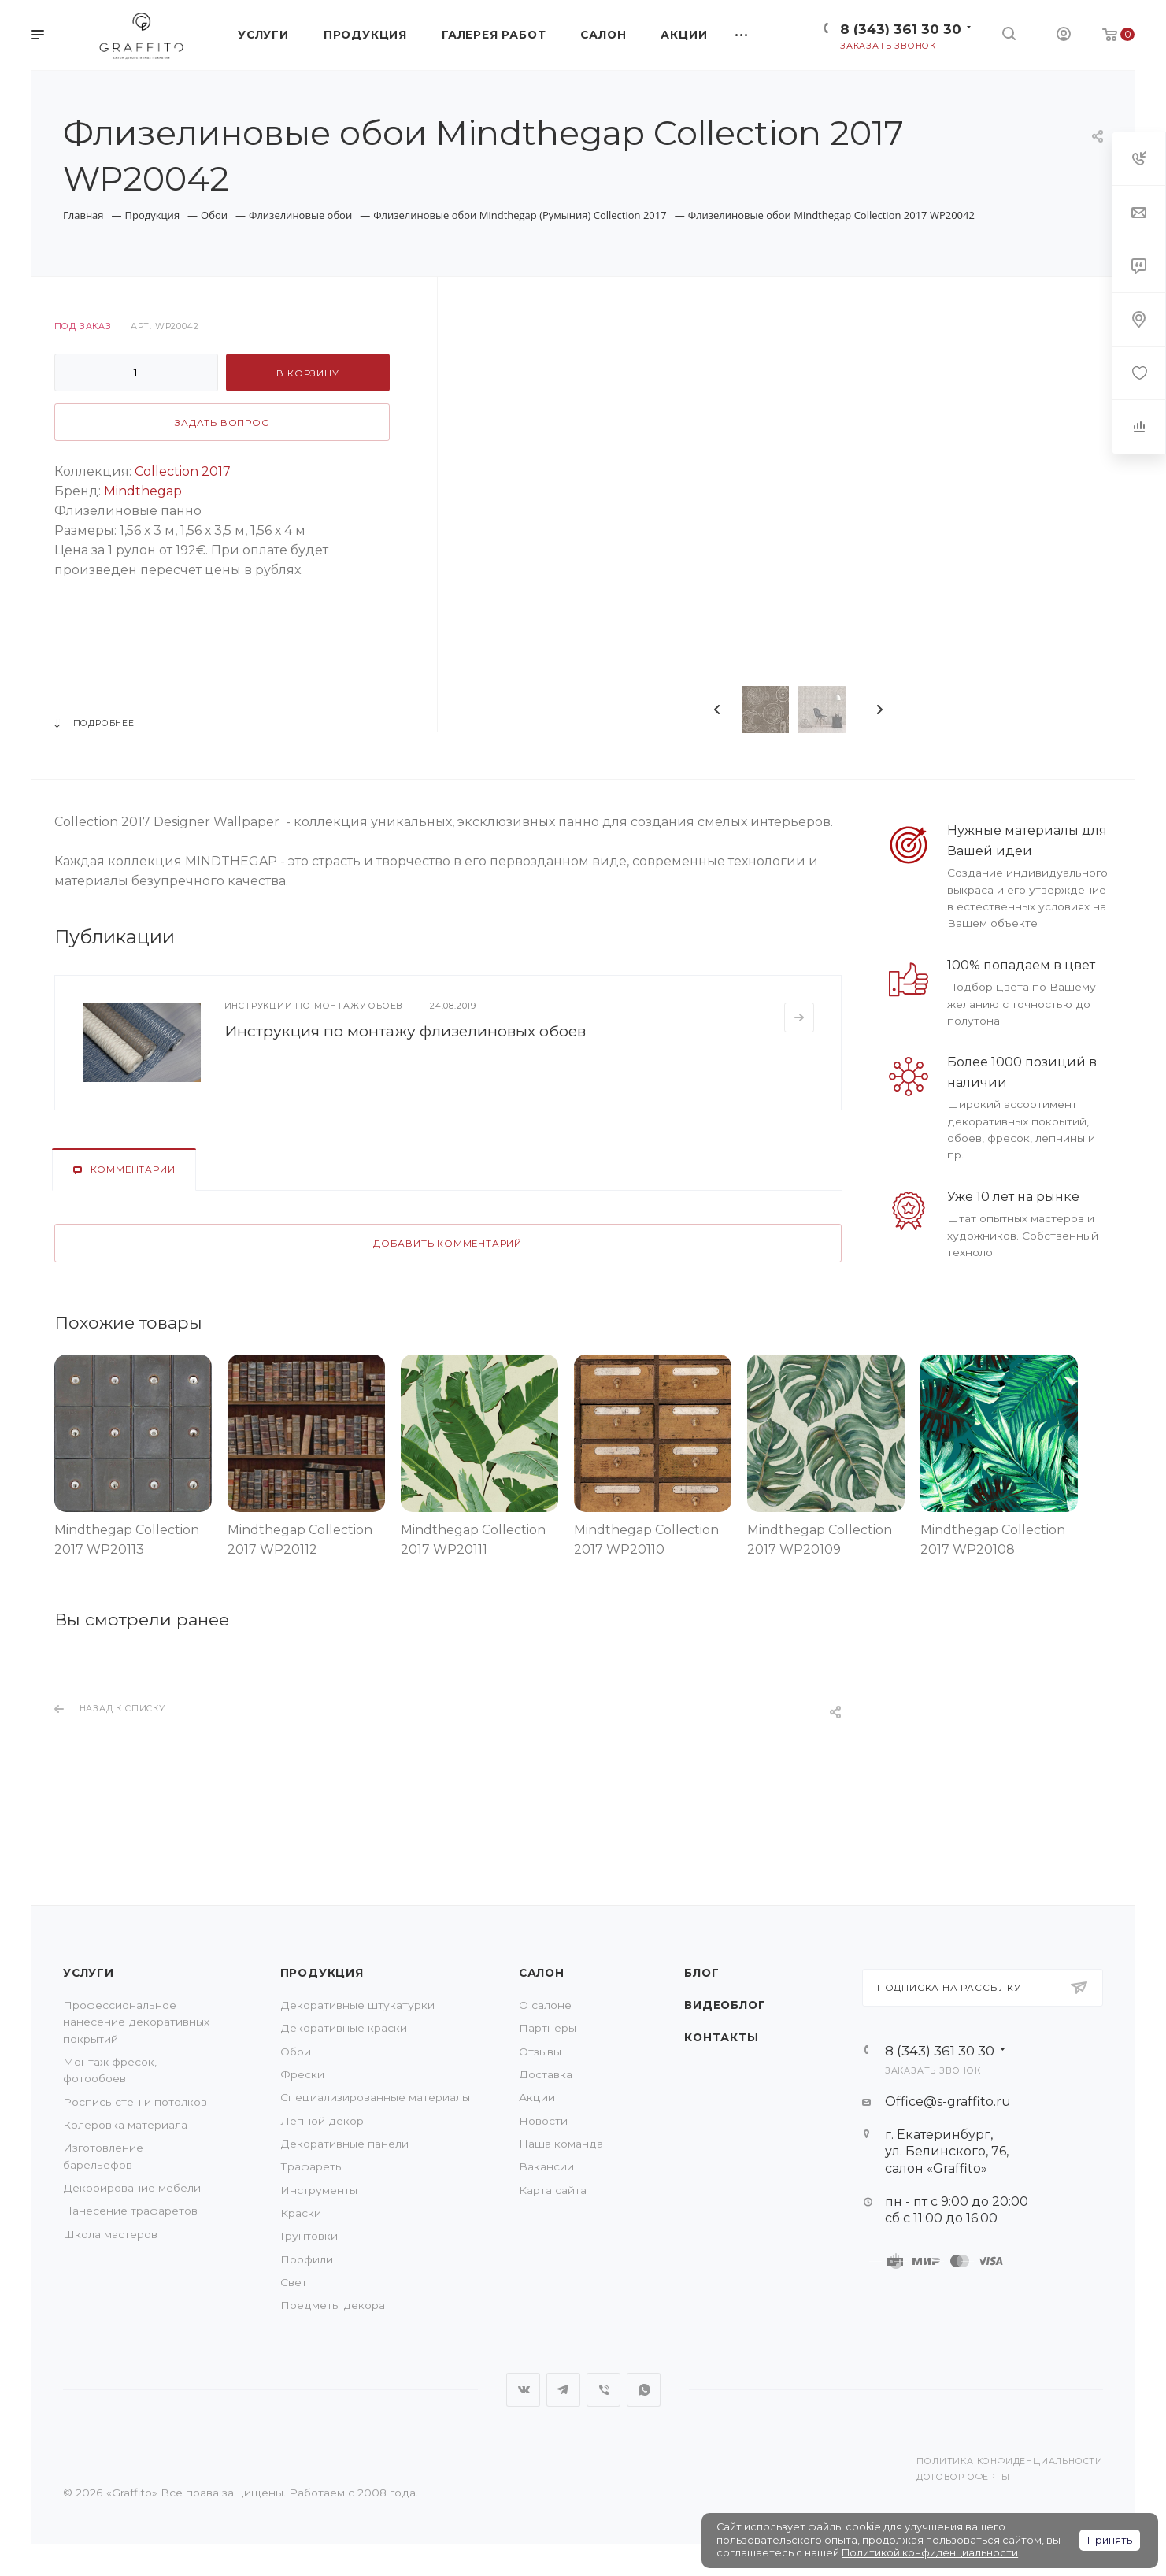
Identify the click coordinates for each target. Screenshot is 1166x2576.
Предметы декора (332, 2305)
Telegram (563, 2390)
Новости (543, 2121)
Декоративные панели (344, 2143)
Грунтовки (309, 2235)
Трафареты (311, 2166)
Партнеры (547, 2028)
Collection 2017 (183, 471)
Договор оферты (962, 2477)
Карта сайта (553, 2190)
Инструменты (318, 2190)
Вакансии (546, 2166)
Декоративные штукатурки (357, 2005)
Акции (537, 2097)
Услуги (88, 1972)
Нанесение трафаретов (130, 2210)
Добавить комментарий (447, 1243)
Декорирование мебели (132, 2187)
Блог (701, 1972)
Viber (603, 2390)
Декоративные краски (343, 2028)
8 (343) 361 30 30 (900, 28)
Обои (295, 2051)
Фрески (302, 2074)
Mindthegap (143, 491)
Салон (541, 1972)
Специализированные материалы (375, 2097)
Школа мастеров (110, 2234)
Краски (300, 2213)
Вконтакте (523, 2390)
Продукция (322, 1972)
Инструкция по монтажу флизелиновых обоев (405, 1030)
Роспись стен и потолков (135, 2102)
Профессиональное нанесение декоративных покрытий (136, 2022)
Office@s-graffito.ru (948, 2101)
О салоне (545, 2005)
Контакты (721, 2037)
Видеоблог (724, 2005)
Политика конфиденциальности (1009, 2461)
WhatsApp (644, 2390)
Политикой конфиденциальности (930, 2553)
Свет (293, 2282)
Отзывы (540, 2051)
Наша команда (561, 2143)
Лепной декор (322, 2121)
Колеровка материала (125, 2124)
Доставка (545, 2074)
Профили (306, 2259)
